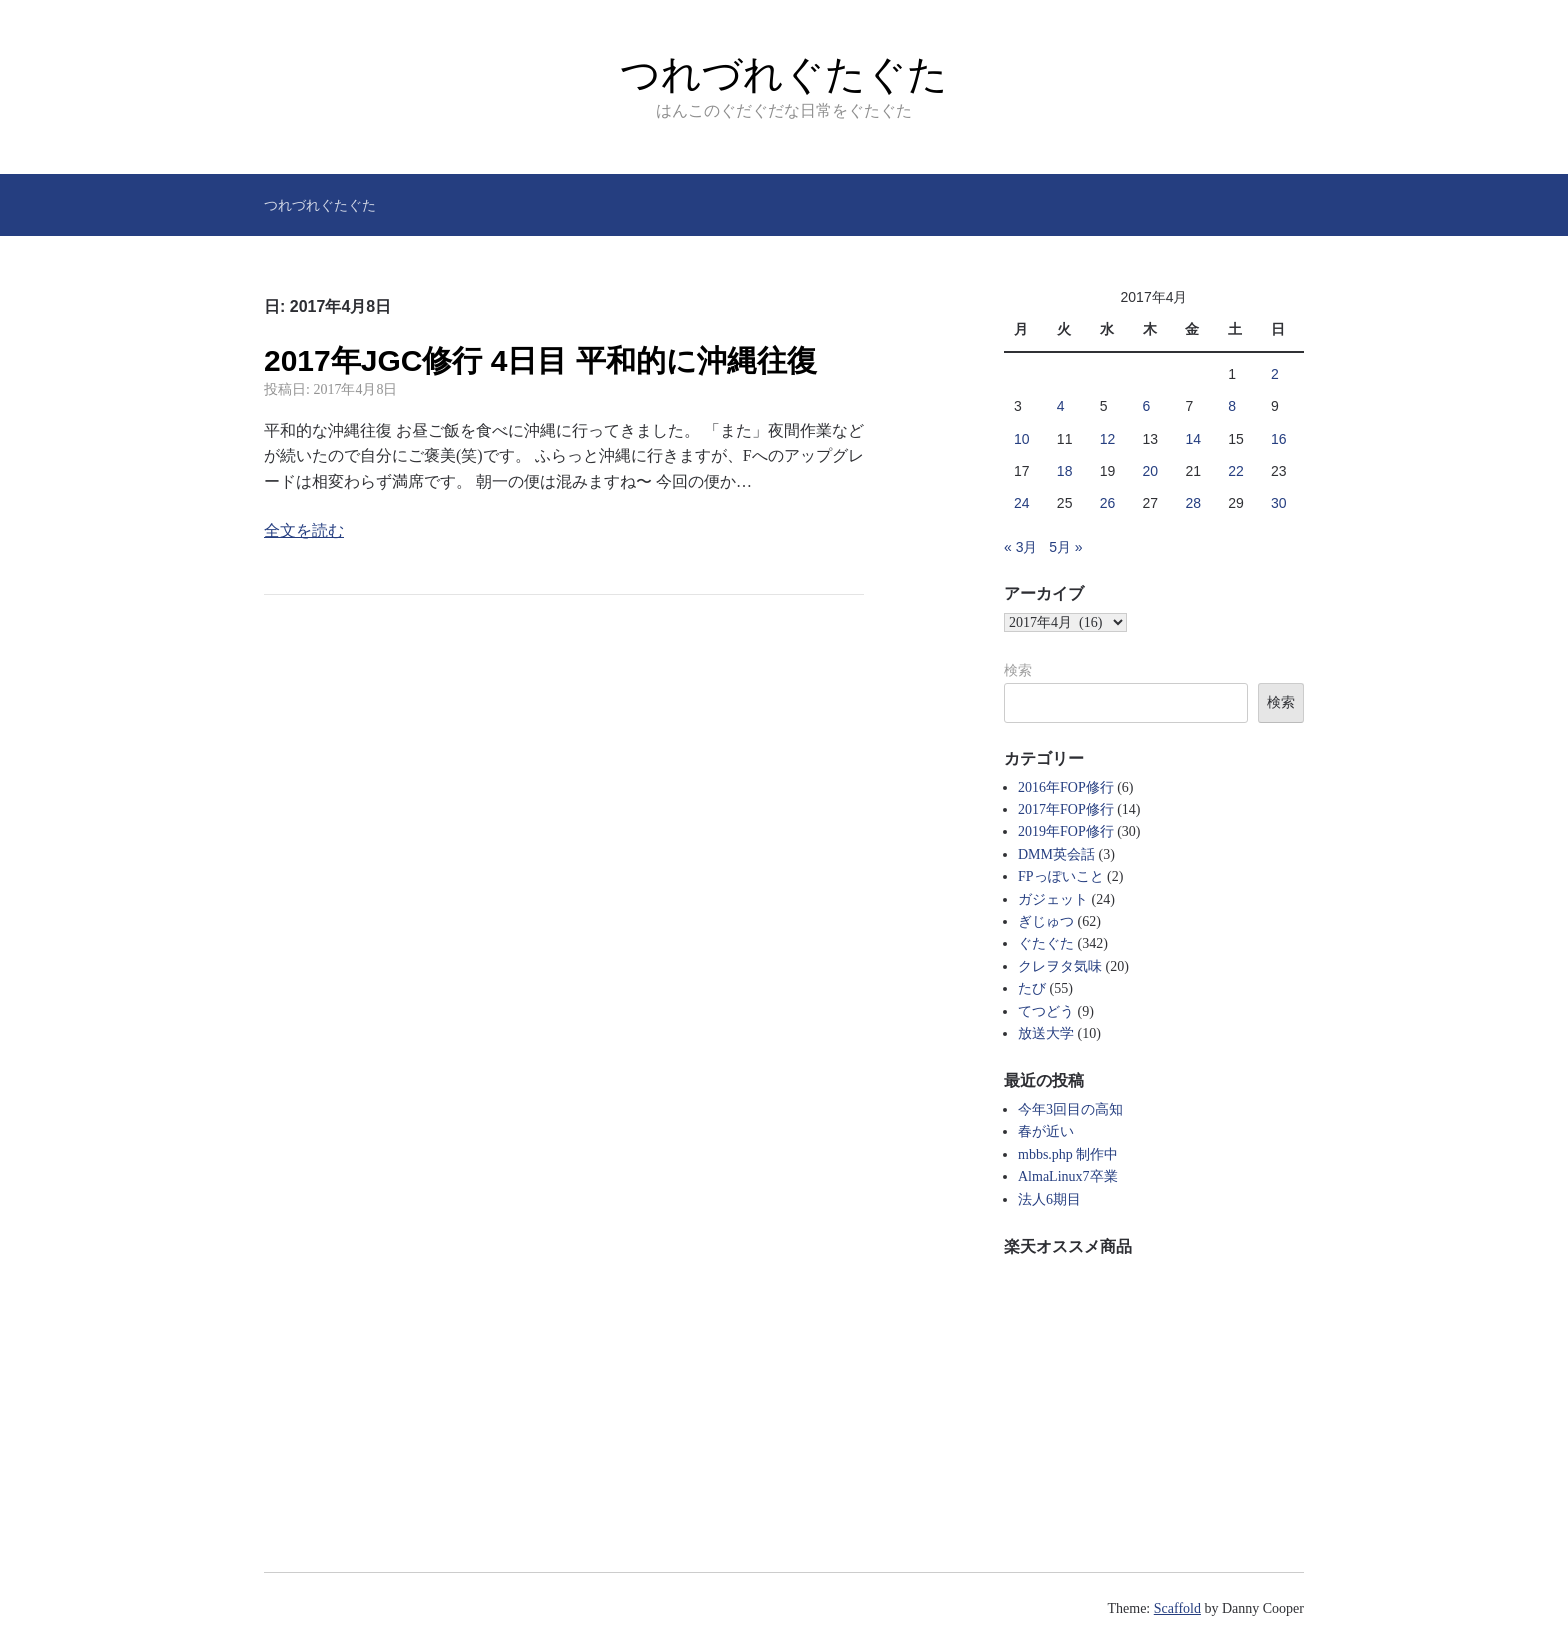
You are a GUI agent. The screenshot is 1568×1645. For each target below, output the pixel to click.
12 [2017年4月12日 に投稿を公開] (1108, 439)
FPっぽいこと (1061, 876)
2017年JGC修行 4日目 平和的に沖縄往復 (540, 360)
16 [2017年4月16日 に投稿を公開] (1279, 439)
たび (1032, 988)
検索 (1018, 670)
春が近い (1046, 1131)
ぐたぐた (1046, 943)
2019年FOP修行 (1066, 831)
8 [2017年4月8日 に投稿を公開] (1232, 406)
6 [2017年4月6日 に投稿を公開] (1147, 406)
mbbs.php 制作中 (1068, 1154)
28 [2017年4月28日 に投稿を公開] (1193, 503)
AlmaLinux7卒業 (1068, 1176)
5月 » (1065, 547)
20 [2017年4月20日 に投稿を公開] (1151, 471)
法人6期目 (1049, 1199)
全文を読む (304, 530)
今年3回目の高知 (1070, 1109)
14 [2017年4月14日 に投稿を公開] (1193, 439)
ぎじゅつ (1046, 921)
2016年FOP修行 (1066, 787)
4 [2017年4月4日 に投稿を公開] (1061, 406)
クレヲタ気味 (1060, 966)
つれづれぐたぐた (784, 74)
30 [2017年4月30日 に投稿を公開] (1279, 503)
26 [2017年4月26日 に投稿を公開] (1108, 503)
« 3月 (1020, 547)
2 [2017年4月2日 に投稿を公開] (1275, 374)
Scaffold (1177, 1608)
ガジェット (1053, 899)
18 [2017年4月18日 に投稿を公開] (1065, 471)
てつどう (1046, 1011)
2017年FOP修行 (1066, 809)
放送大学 (1046, 1033)
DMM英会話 (1056, 854)
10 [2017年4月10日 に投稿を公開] (1022, 439)
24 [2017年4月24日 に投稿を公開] (1022, 503)
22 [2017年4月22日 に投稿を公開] (1236, 471)
